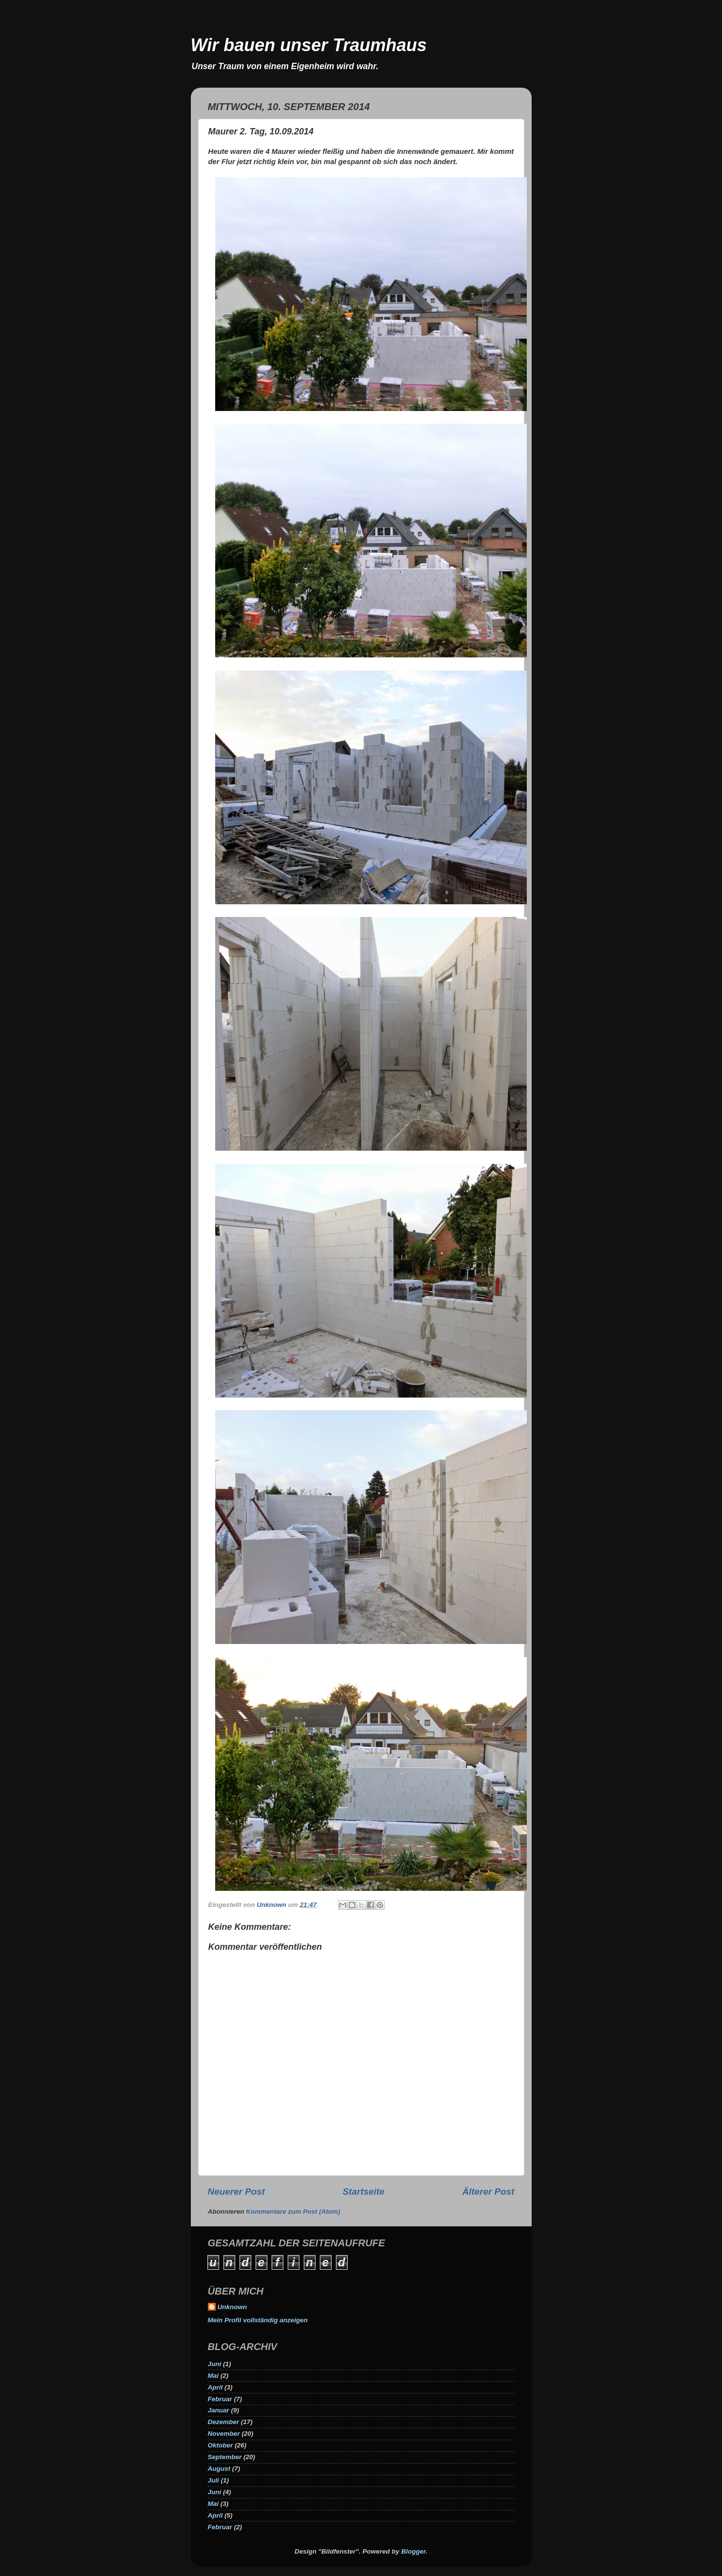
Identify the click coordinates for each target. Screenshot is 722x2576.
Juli (213, 2480)
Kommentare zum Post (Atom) (293, 2211)
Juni (215, 2364)
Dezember (224, 2422)
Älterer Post (488, 2191)
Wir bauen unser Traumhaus (309, 45)
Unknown (232, 2307)
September (225, 2457)
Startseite (364, 2191)
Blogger (413, 2551)
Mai (213, 2375)
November (224, 2433)
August (219, 2468)
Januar (218, 2410)
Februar (220, 2399)
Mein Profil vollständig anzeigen (258, 2320)
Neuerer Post (236, 2191)
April (215, 2387)
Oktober (220, 2445)
